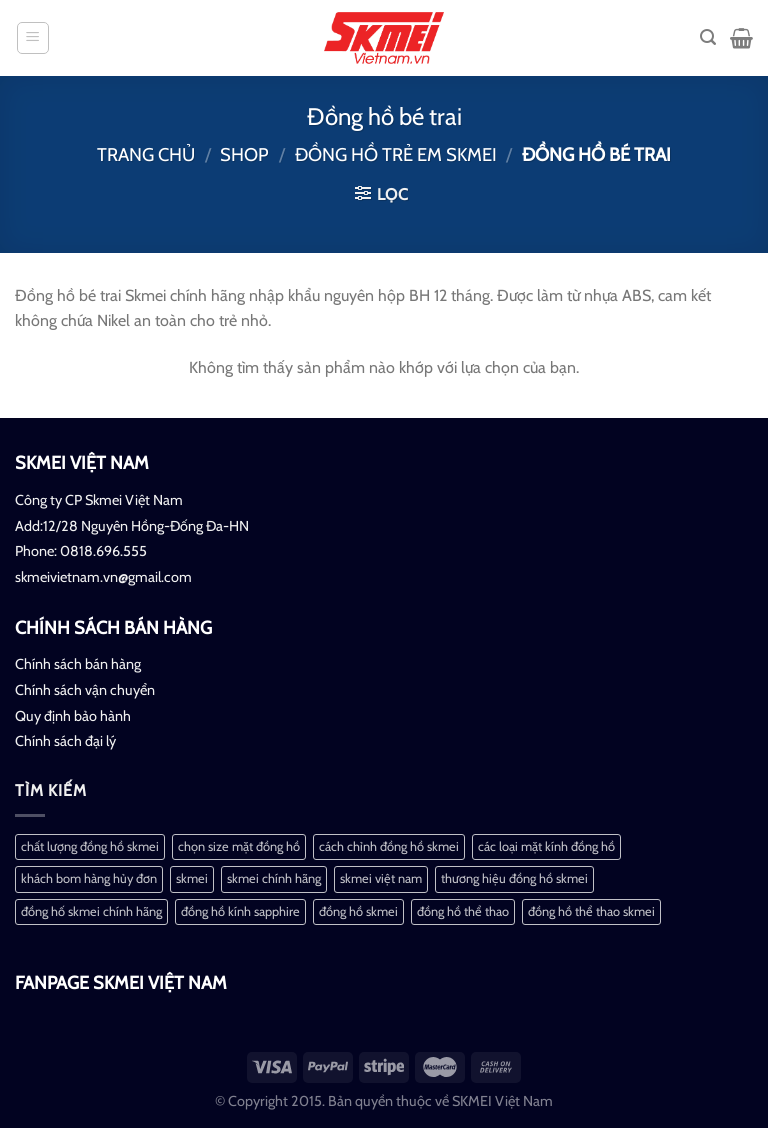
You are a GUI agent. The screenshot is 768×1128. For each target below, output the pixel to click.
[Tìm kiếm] (708, 37)
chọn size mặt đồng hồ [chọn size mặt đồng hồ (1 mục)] (239, 846)
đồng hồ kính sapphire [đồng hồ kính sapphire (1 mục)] (240, 911)
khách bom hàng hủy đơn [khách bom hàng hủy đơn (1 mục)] (89, 878)
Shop (244, 154)
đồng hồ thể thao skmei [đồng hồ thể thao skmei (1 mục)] (591, 911)
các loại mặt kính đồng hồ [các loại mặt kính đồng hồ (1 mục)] (546, 846)
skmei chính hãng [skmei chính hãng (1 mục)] (274, 878)
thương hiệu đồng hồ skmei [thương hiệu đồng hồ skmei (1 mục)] (514, 878)
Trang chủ (146, 154)
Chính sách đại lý (65, 741)
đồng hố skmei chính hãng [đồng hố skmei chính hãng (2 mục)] (91, 911)
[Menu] (33, 38)
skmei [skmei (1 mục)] (192, 878)
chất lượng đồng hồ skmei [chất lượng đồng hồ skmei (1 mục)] (90, 846)
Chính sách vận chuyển (85, 690)
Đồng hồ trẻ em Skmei (396, 154)
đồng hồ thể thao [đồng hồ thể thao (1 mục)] (463, 911)
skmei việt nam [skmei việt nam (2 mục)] (381, 878)
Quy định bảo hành (73, 716)
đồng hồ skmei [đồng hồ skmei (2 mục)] (358, 911)
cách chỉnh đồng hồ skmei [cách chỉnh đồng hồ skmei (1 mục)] (389, 846)
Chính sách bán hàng (78, 664)
